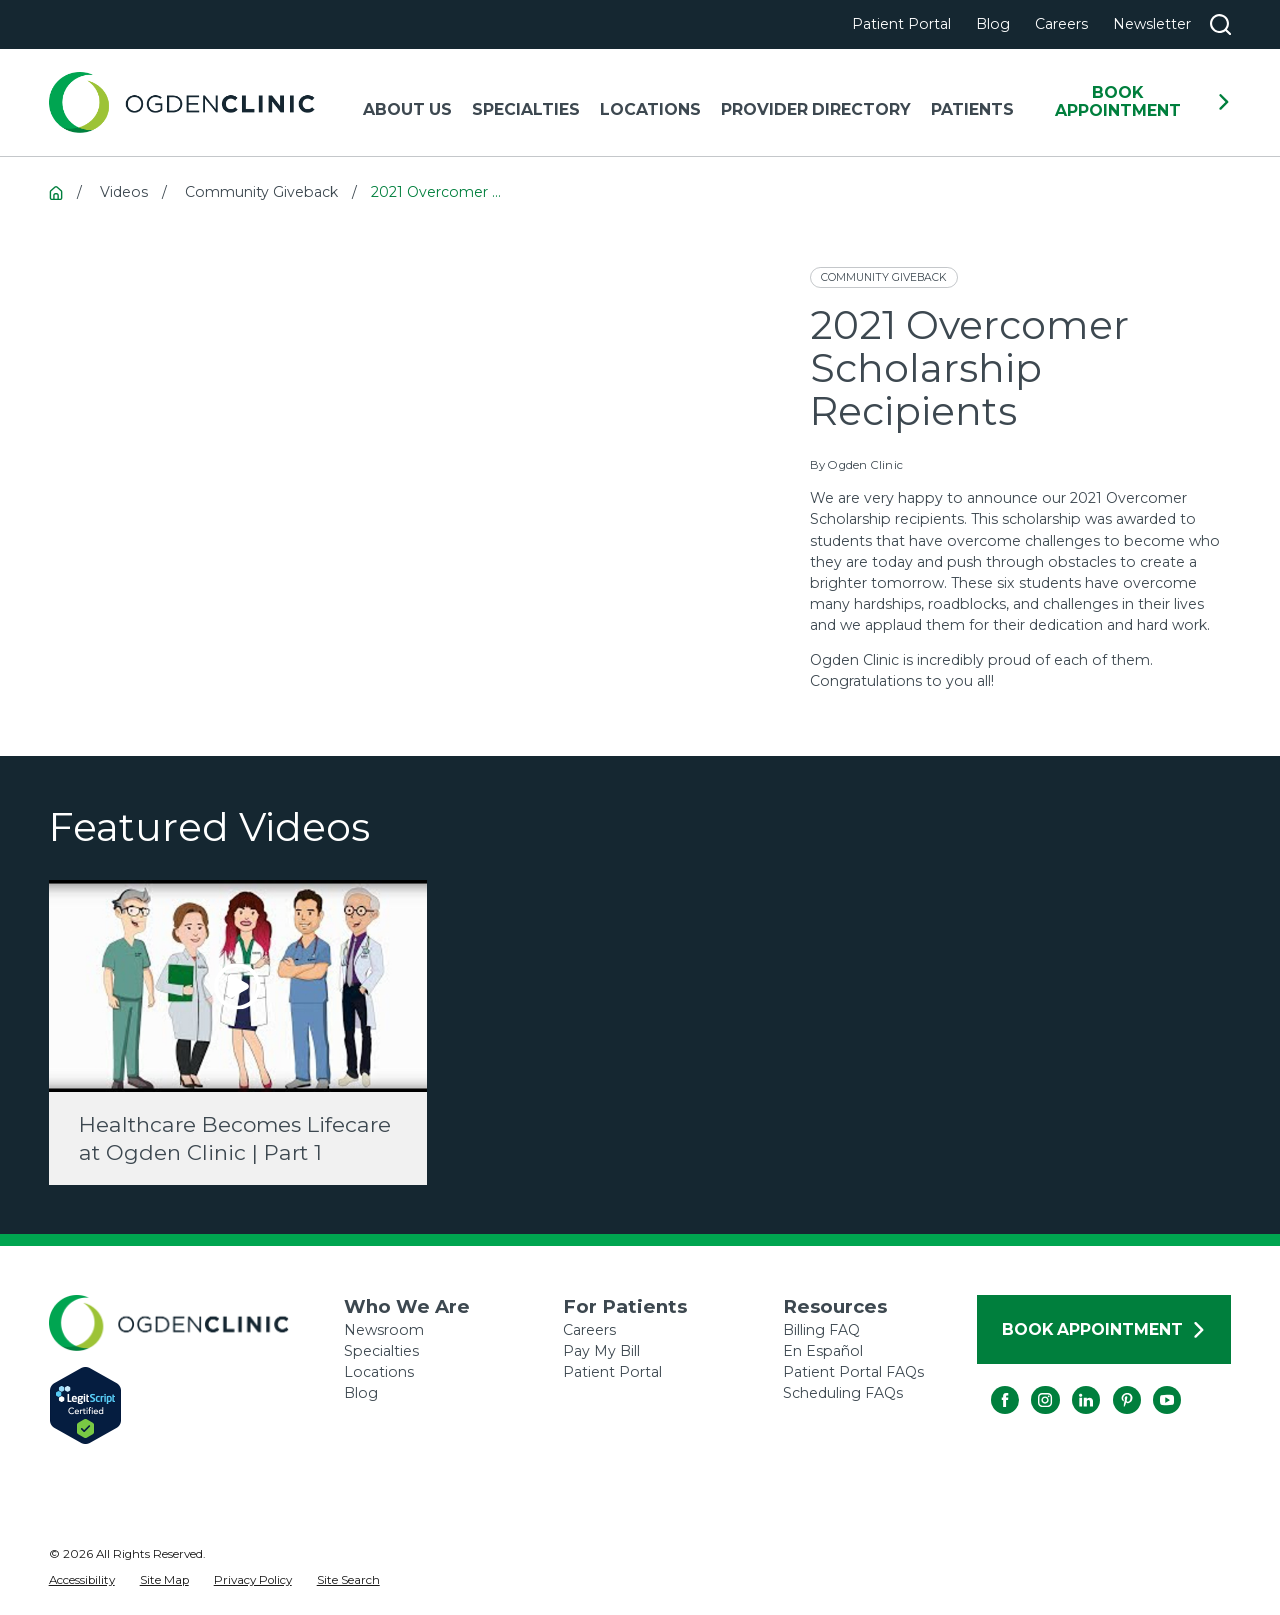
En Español (823, 1351)
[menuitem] (82, 1581)
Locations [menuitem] (650, 109)
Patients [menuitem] (972, 109)
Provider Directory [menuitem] (816, 109)
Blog (993, 24)
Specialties (381, 1351)
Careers (1061, 24)
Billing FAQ (821, 1330)
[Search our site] (1220, 24)
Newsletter (1152, 24)
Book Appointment (1143, 101)
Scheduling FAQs (843, 1393)
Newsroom (384, 1330)
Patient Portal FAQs (853, 1372)
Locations (379, 1372)
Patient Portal (901, 24)
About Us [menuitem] (407, 109)
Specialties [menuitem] (526, 109)
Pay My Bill (601, 1351)
